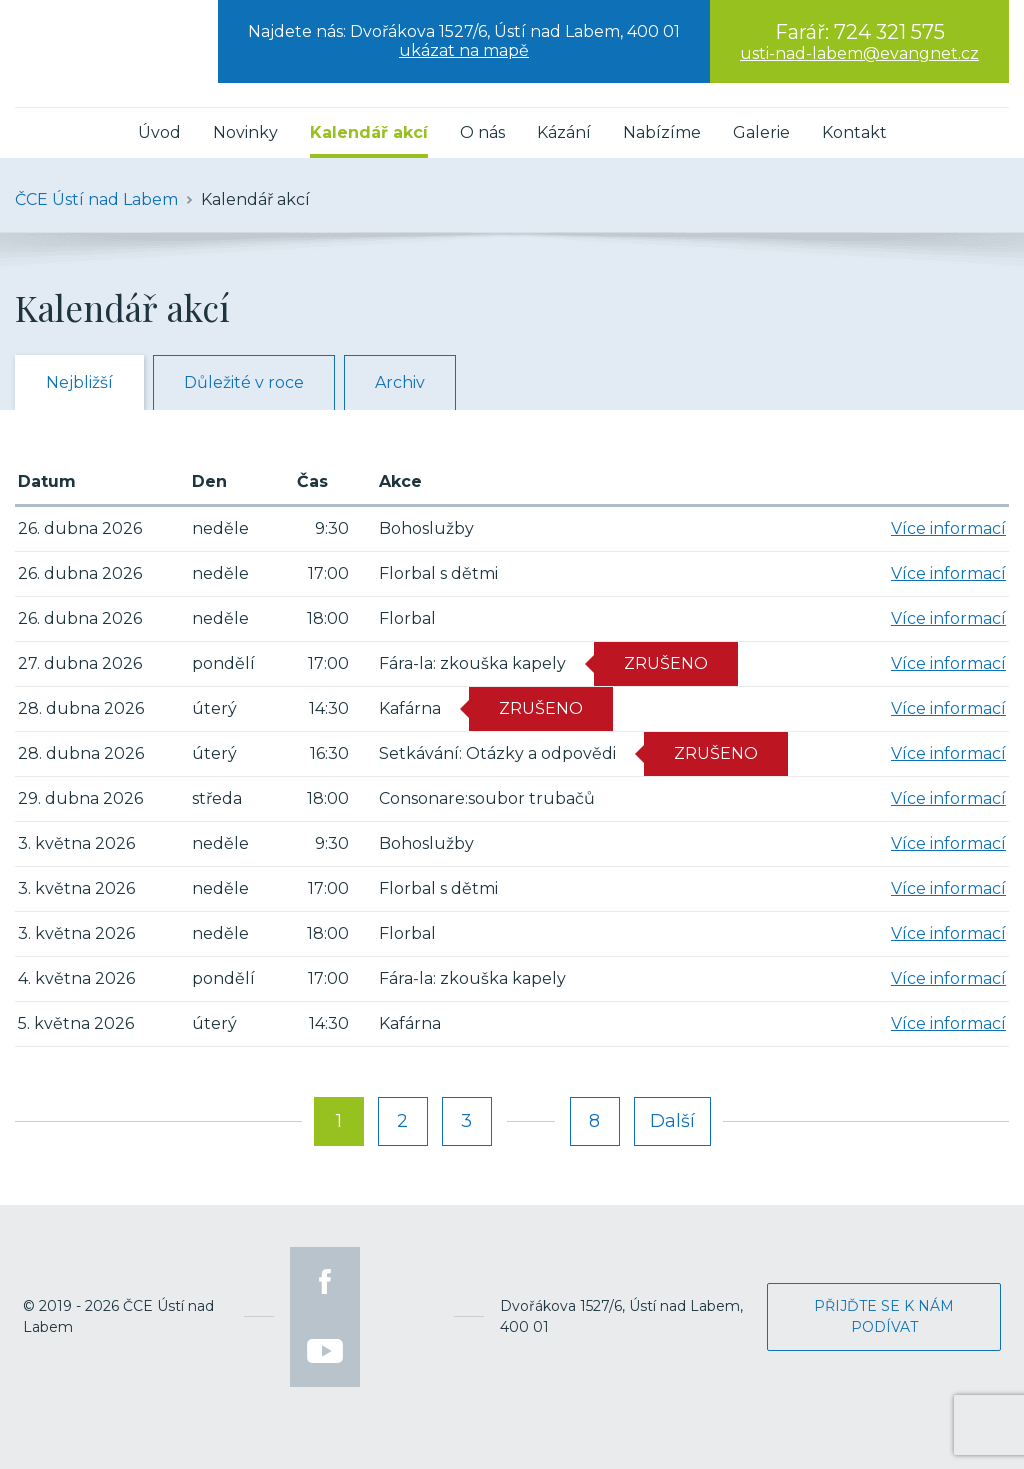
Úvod (159, 132)
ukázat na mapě (464, 50)
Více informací (948, 528)
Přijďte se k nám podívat (884, 1316)
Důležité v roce (244, 382)
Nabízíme (662, 132)
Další (672, 1121)
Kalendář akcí (369, 132)
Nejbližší (79, 382)
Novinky (245, 132)
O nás (482, 132)
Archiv (400, 382)
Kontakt (854, 132)
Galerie (761, 132)
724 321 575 (889, 32)
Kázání (564, 132)
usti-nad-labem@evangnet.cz (859, 53)
